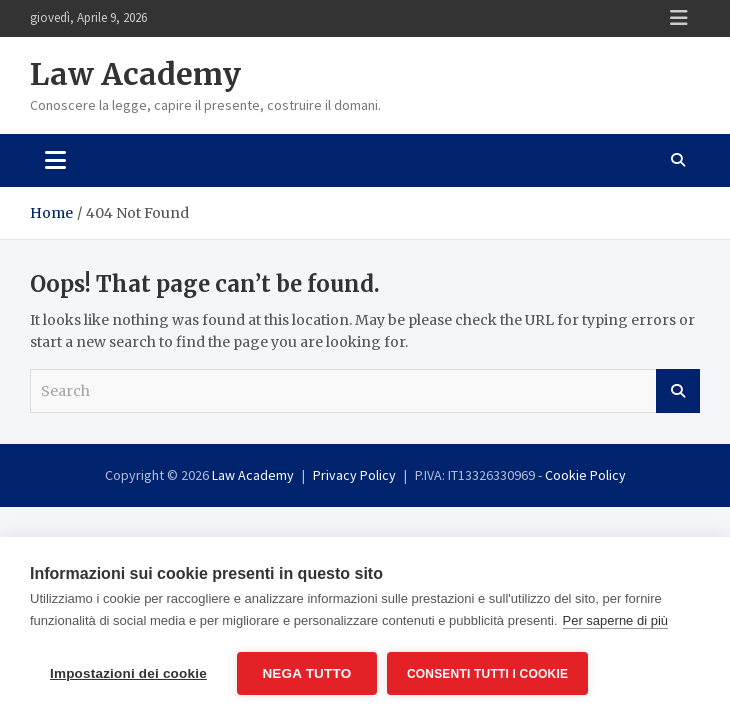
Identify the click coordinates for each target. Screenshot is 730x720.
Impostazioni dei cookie (128, 673)
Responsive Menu (679, 18)
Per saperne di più (616, 620)
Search (678, 391)
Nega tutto (306, 673)
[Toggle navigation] (55, 160)
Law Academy (135, 74)
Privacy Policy (354, 475)
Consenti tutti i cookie (487, 674)
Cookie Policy (585, 475)
